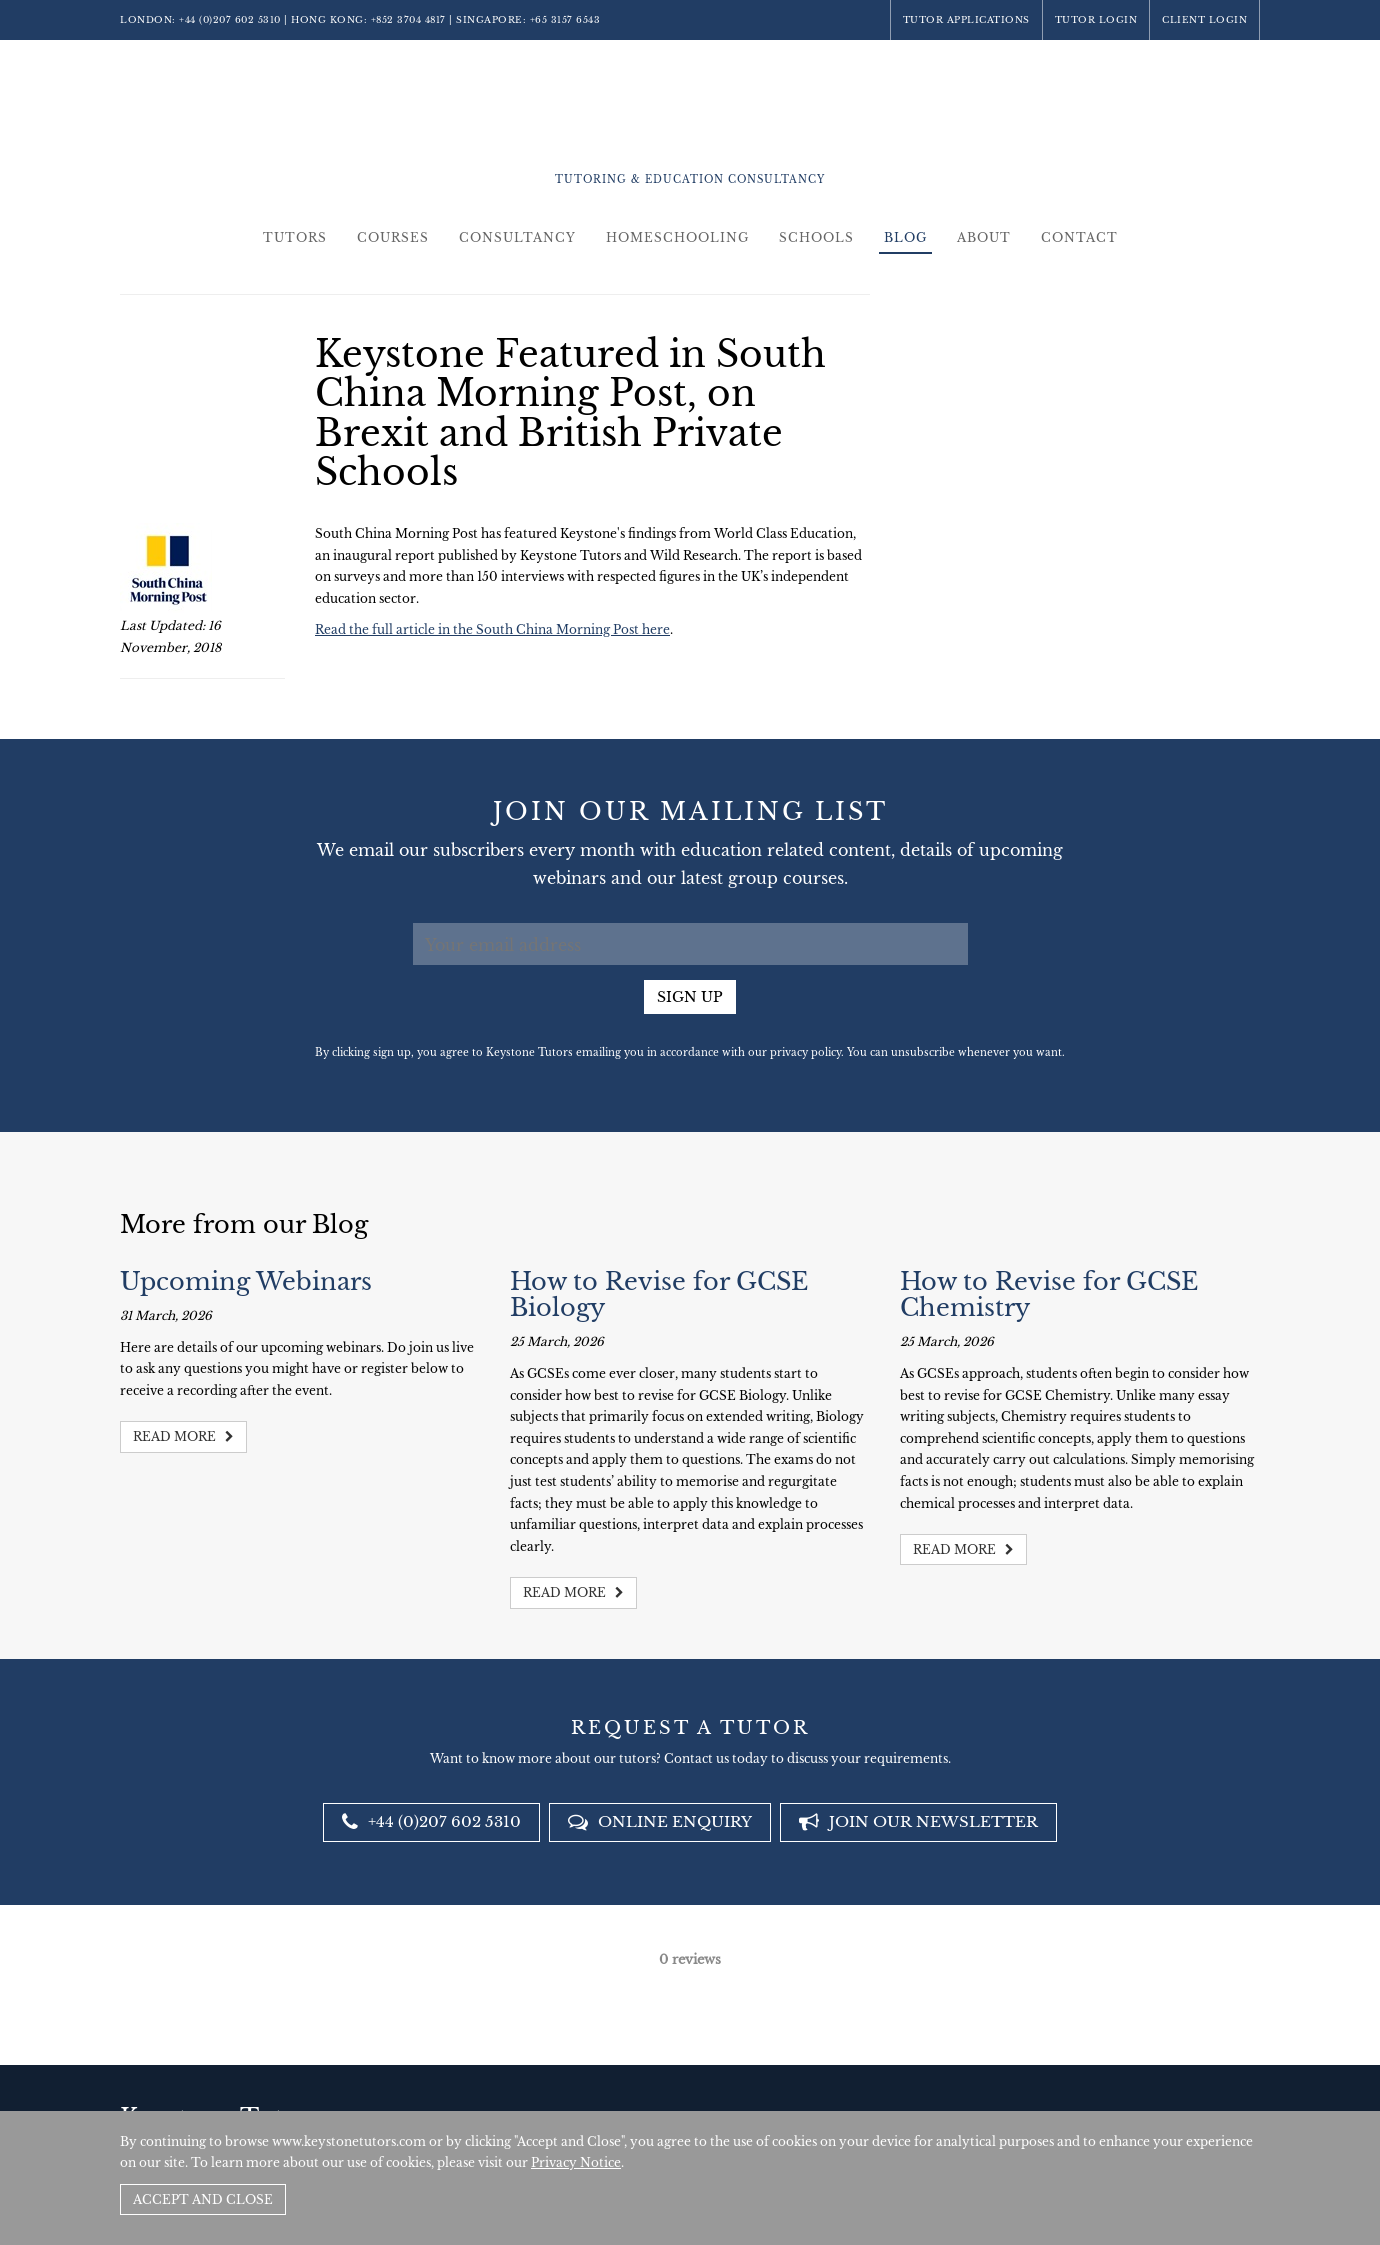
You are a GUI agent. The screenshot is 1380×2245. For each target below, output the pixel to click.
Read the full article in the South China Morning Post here (492, 629)
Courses (393, 237)
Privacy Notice (576, 2162)
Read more (183, 1436)
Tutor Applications (966, 19)
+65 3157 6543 (565, 19)
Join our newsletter (918, 1821)
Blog (905, 237)
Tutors (295, 237)
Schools (816, 237)
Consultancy (517, 237)
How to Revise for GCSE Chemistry (1049, 1294)
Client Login (1204, 19)
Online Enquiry (660, 1821)
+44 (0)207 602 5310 (230, 19)
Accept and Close (203, 2199)
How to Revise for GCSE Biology (659, 1294)
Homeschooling (677, 237)
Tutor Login (1096, 19)
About (984, 237)
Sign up (690, 997)
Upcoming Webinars (246, 1281)
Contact (1079, 237)
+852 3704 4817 (408, 19)
